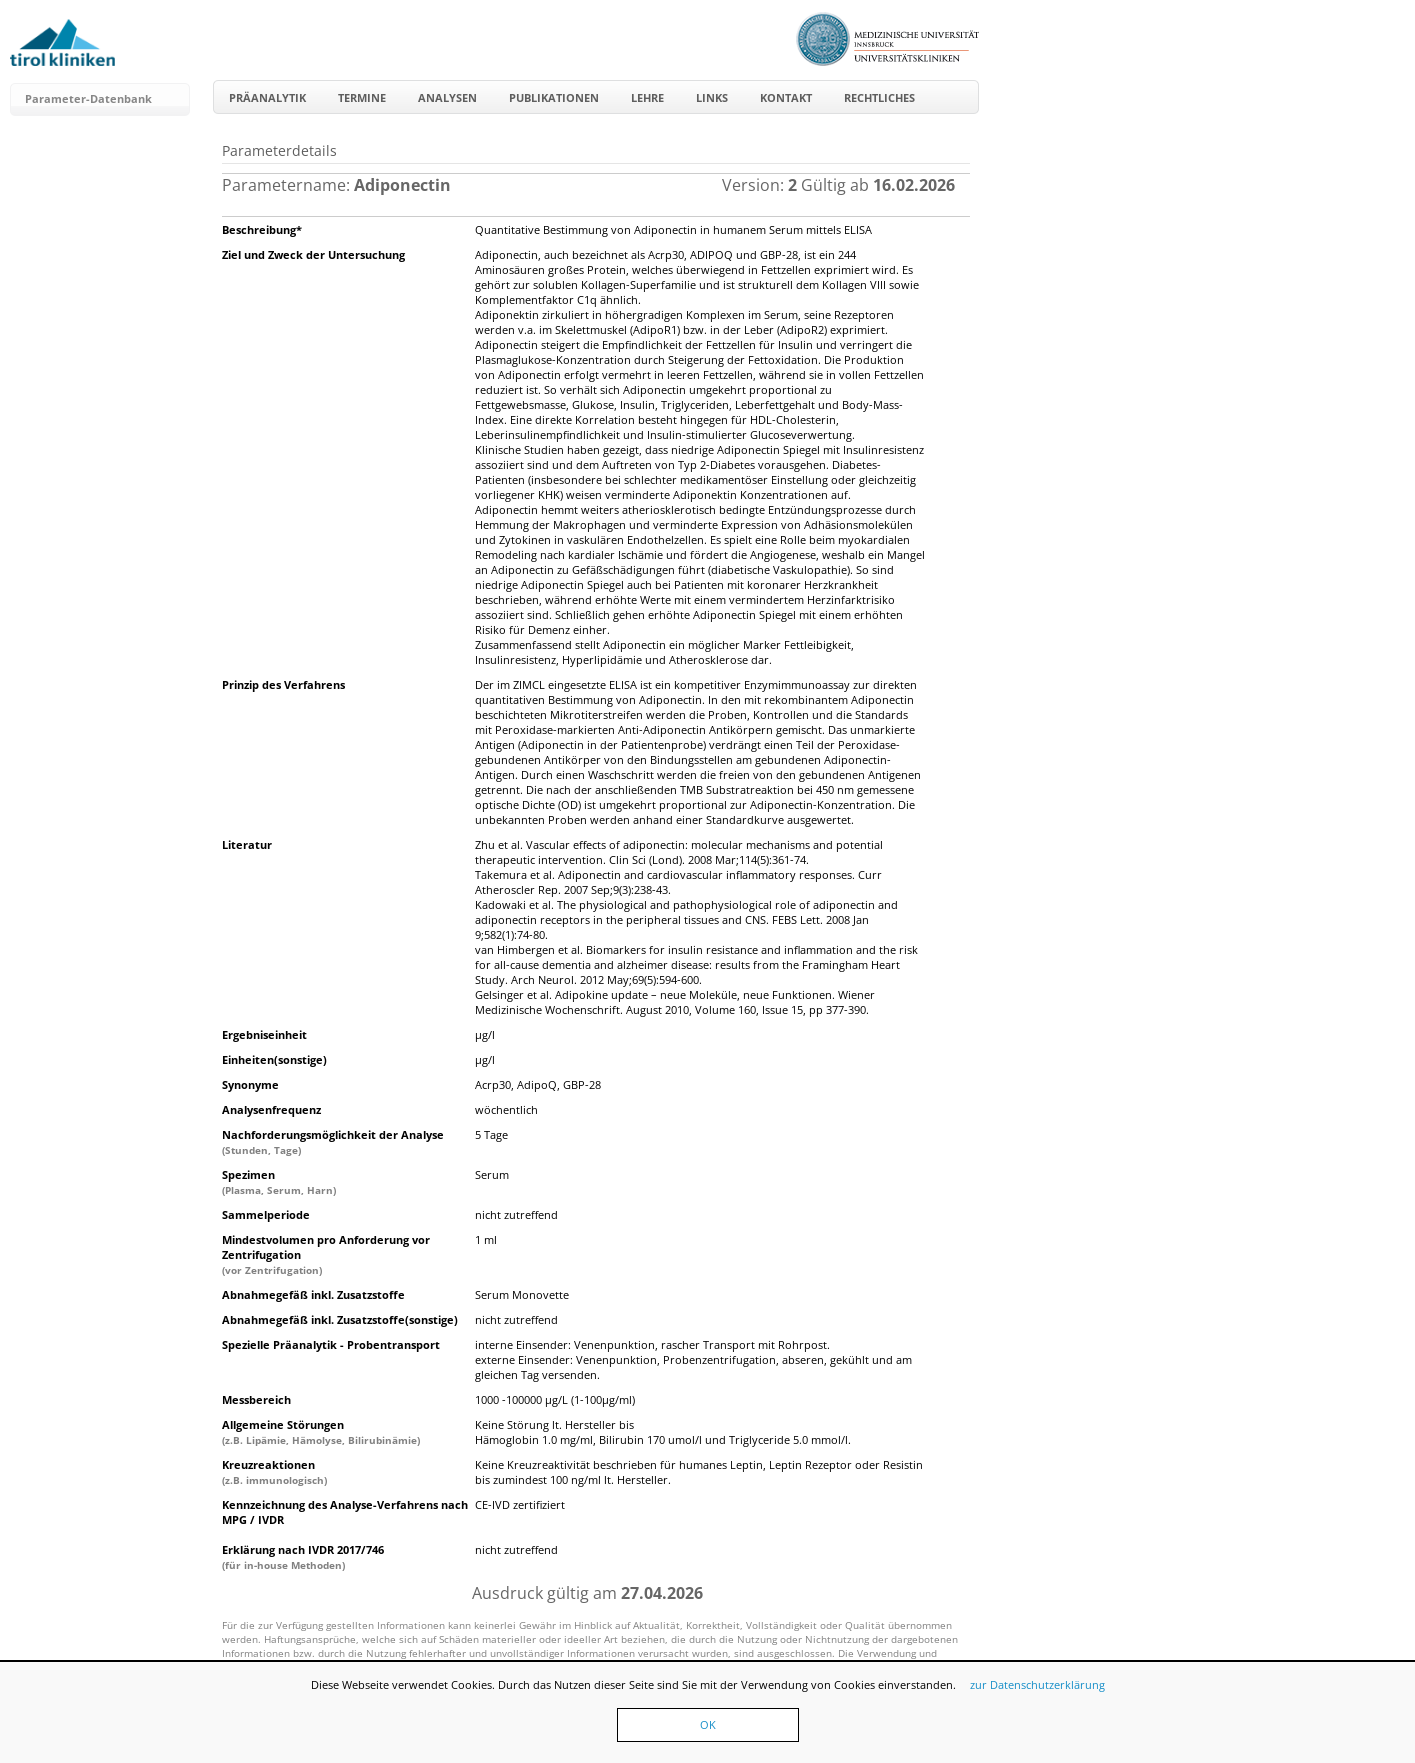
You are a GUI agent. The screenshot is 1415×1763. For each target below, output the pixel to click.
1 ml (486, 1239)
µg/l (485, 1034)
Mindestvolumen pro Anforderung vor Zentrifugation (326, 1254)
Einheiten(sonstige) (274, 1059)
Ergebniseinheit (264, 1034)
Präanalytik (267, 97)
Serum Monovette (522, 1294)
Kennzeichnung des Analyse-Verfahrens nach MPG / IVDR (345, 1512)
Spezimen (279, 1182)
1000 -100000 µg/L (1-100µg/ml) (555, 1399)
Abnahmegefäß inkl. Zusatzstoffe (313, 1294)
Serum (492, 1174)
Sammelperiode (266, 1214)
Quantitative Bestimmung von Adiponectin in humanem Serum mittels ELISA (673, 229)
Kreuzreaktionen (274, 1472)
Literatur (247, 844)
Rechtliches (879, 97)
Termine (362, 97)
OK (708, 1724)
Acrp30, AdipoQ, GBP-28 (538, 1084)
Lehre (647, 97)
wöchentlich (506, 1109)
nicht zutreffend (516, 1214)
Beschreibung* (262, 229)
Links (712, 97)
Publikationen (554, 97)
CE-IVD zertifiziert (520, 1504)
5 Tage (491, 1134)
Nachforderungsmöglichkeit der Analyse (333, 1142)
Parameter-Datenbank (88, 98)
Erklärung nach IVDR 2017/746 (303, 1557)
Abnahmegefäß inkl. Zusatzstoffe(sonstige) (340, 1319)
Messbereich (256, 1399)
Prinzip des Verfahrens (283, 684)
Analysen (447, 97)
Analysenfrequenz (271, 1109)
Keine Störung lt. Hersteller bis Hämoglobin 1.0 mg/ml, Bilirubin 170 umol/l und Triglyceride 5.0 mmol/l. (663, 1432)
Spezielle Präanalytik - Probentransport (331, 1344)
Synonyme (250, 1084)
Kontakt (786, 97)
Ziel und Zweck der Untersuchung (313, 254)
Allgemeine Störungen (321, 1432)
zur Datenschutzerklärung (1037, 1684)
